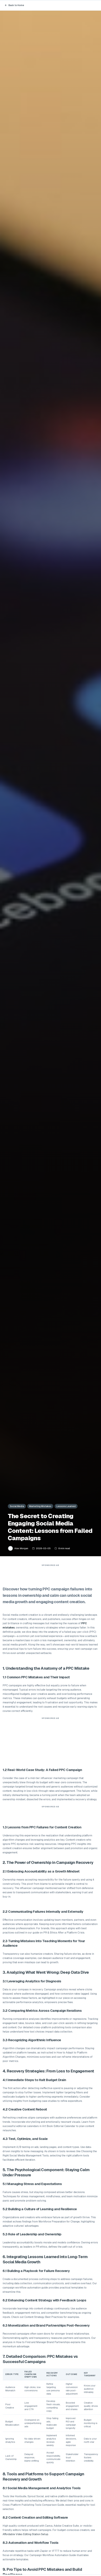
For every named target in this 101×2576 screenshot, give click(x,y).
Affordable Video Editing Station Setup (25, 2534)
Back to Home (14, 5)
